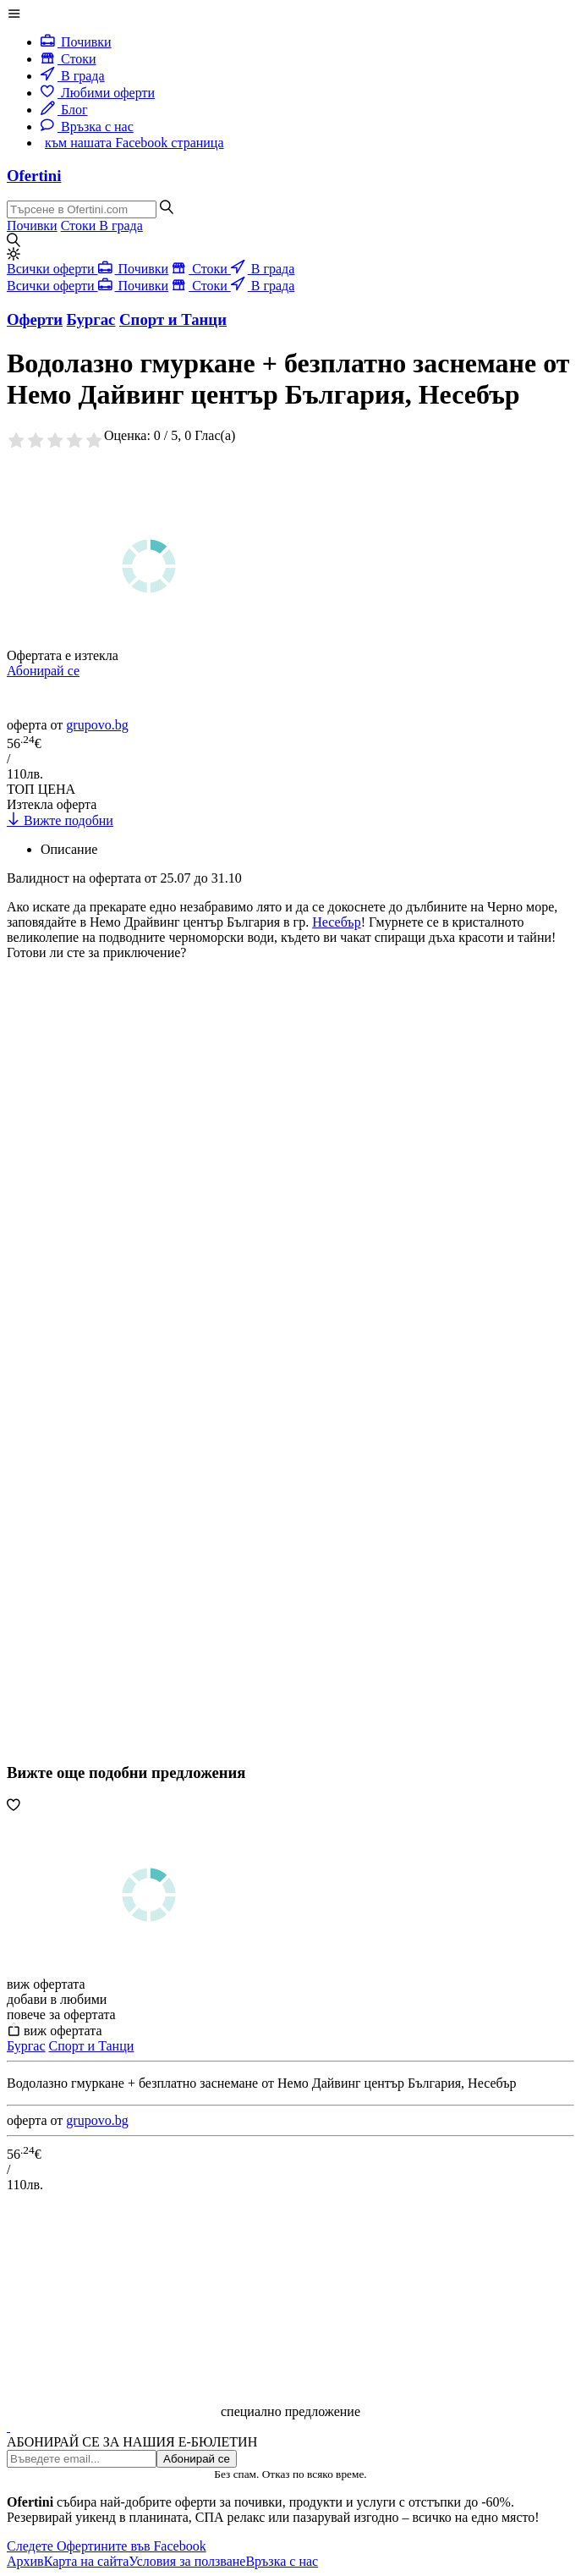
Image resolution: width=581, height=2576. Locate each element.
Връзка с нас (87, 126)
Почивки (76, 42)
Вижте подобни (60, 820)
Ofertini (34, 175)
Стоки (68, 59)
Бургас (26, 2046)
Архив (25, 2561)
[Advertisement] (133, 1257)
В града (73, 76)
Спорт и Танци (91, 2046)
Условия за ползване (187, 2561)
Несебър (336, 922)
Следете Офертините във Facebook (106, 2546)
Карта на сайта (86, 2561)
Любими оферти (98, 92)
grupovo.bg (97, 725)
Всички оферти (52, 268)
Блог (64, 109)
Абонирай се (43, 670)
